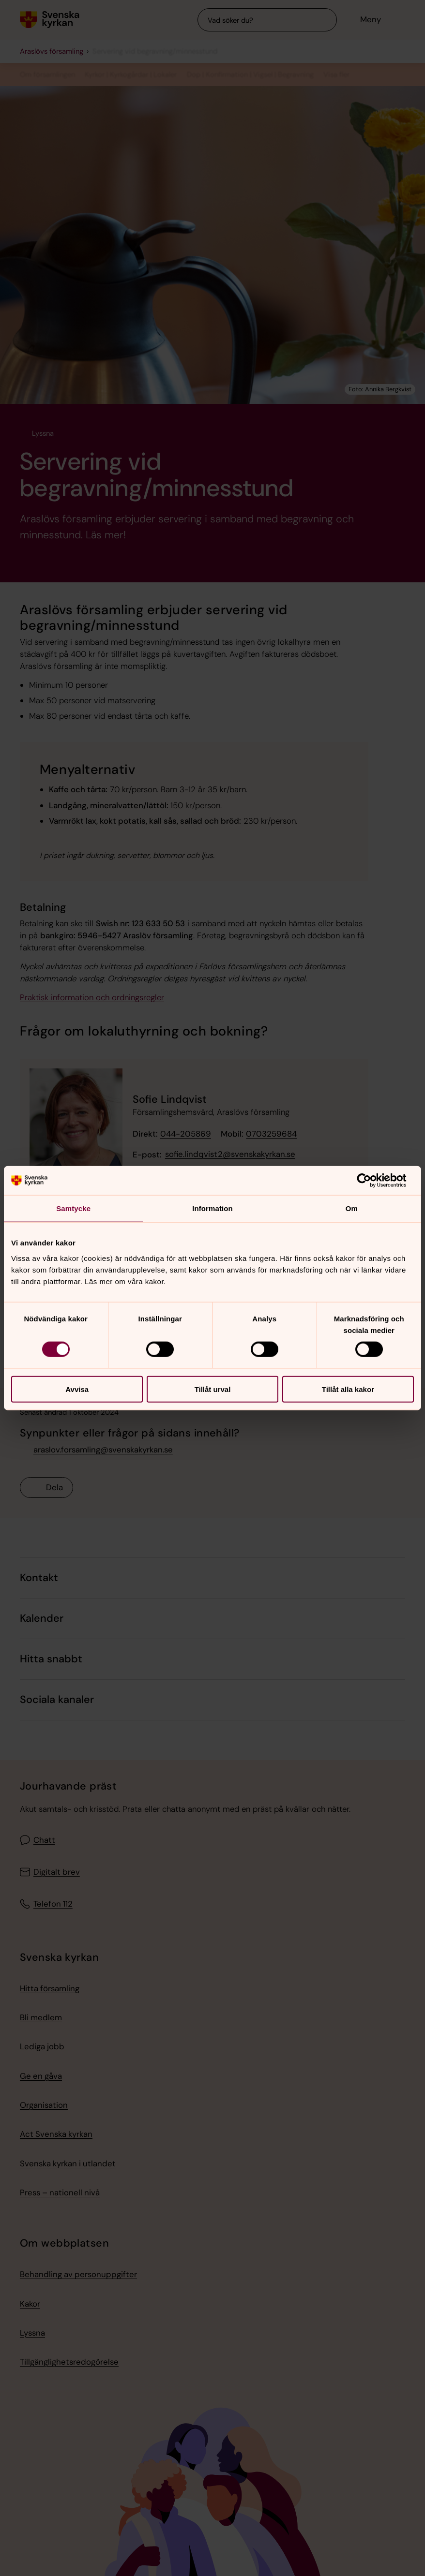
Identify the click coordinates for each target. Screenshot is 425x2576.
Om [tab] (352, 1208)
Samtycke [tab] (73, 1208)
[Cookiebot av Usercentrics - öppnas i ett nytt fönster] (371, 1180)
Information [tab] (212, 1208)
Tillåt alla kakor (348, 1389)
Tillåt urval (213, 1389)
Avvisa (77, 1389)
